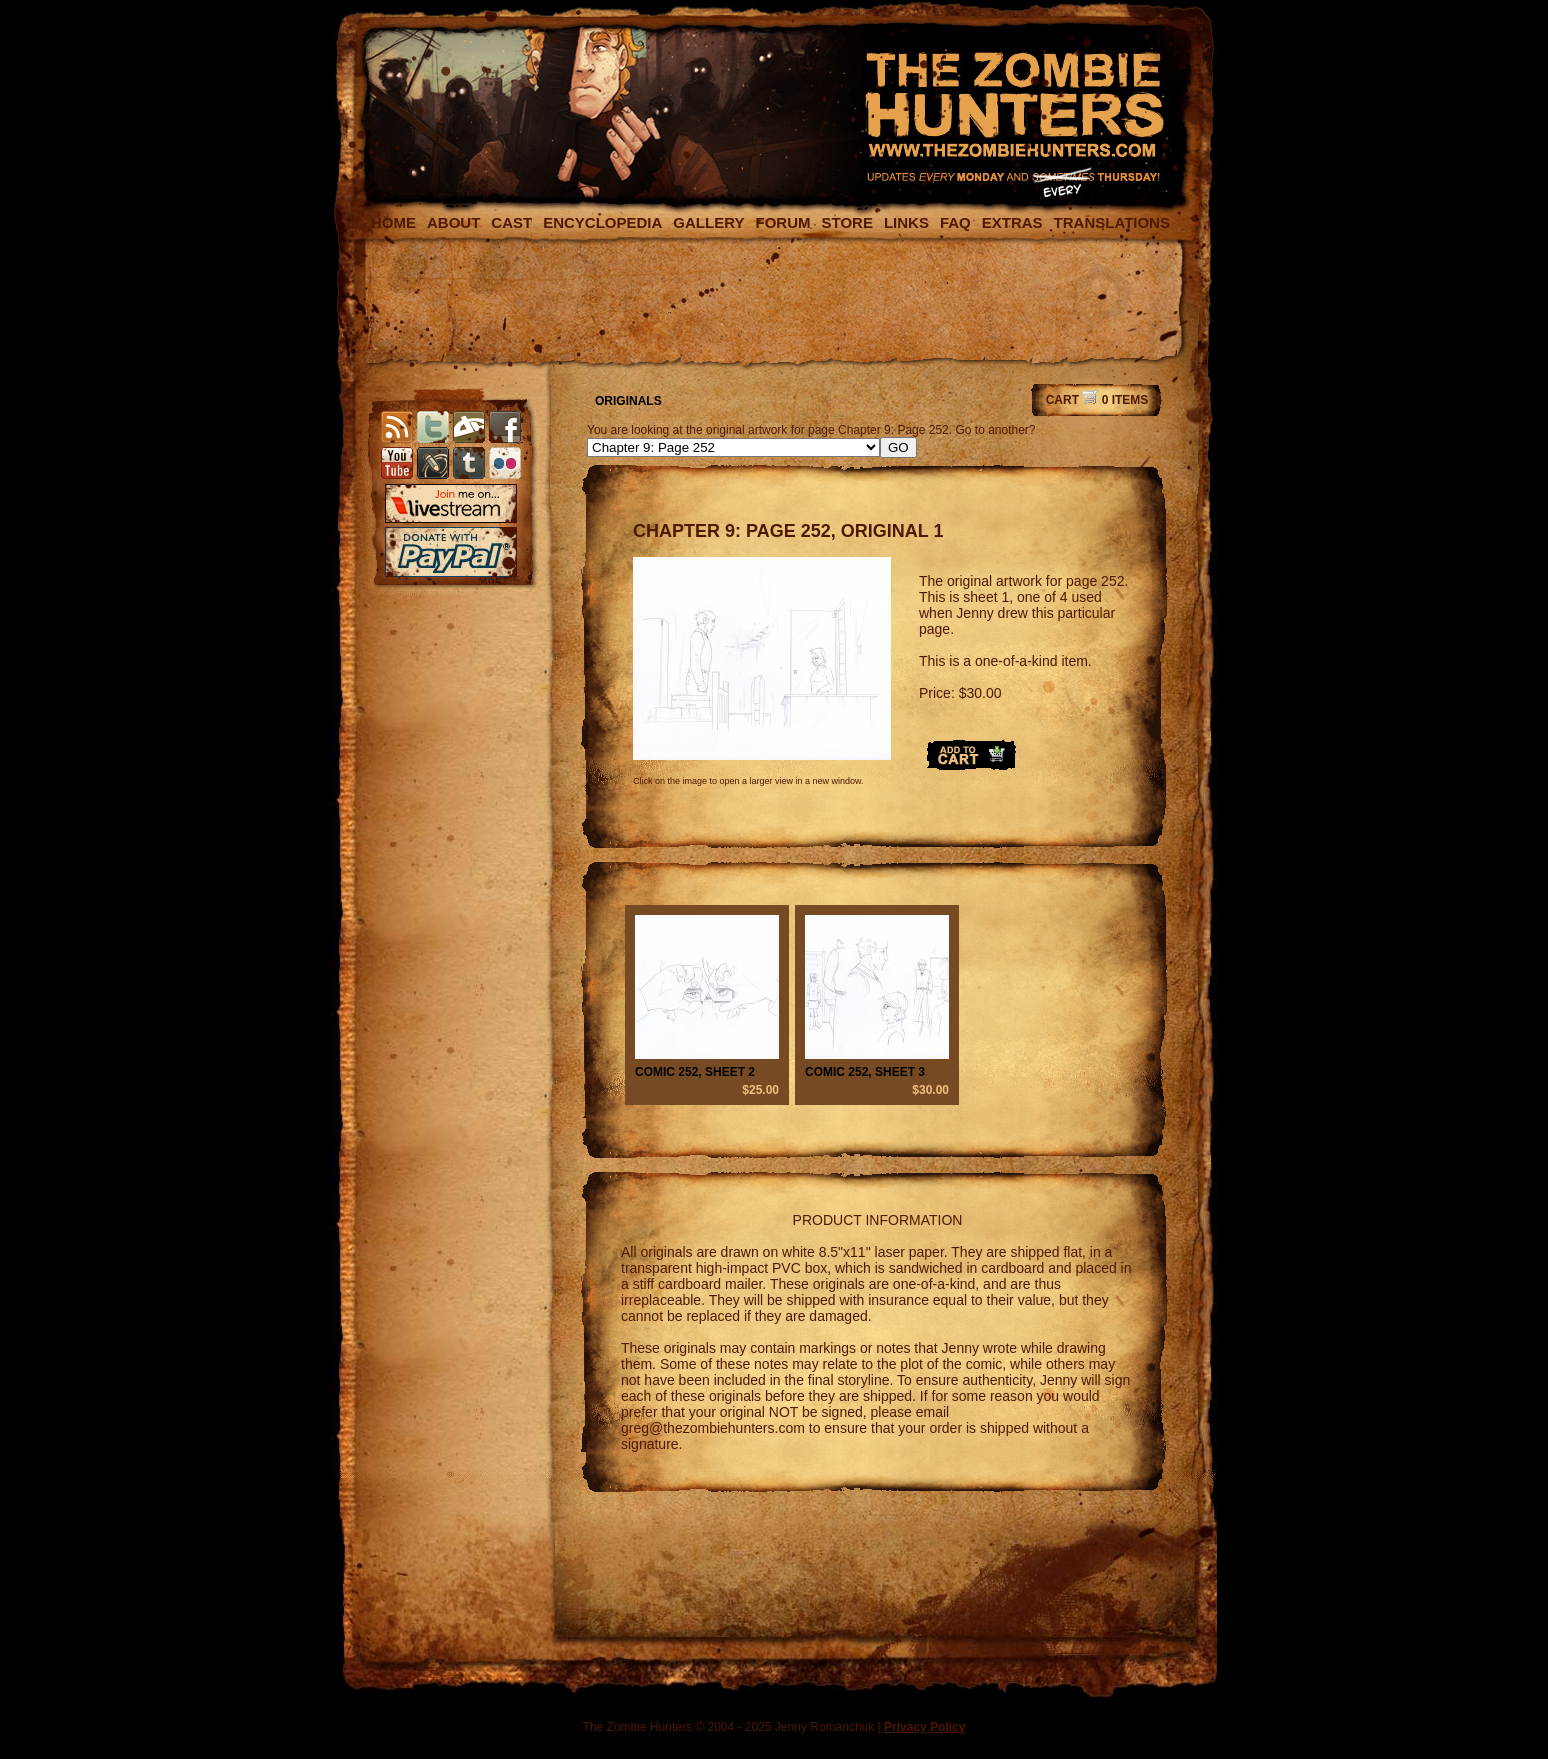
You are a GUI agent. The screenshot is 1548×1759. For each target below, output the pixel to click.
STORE (846, 222)
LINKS (906, 222)
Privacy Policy (924, 1727)
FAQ (955, 222)
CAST (511, 222)
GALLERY (708, 222)
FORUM (782, 222)
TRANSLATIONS (1112, 222)
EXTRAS (1012, 222)
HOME (393, 222)
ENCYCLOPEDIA (602, 222)
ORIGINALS (628, 401)
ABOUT (453, 222)
